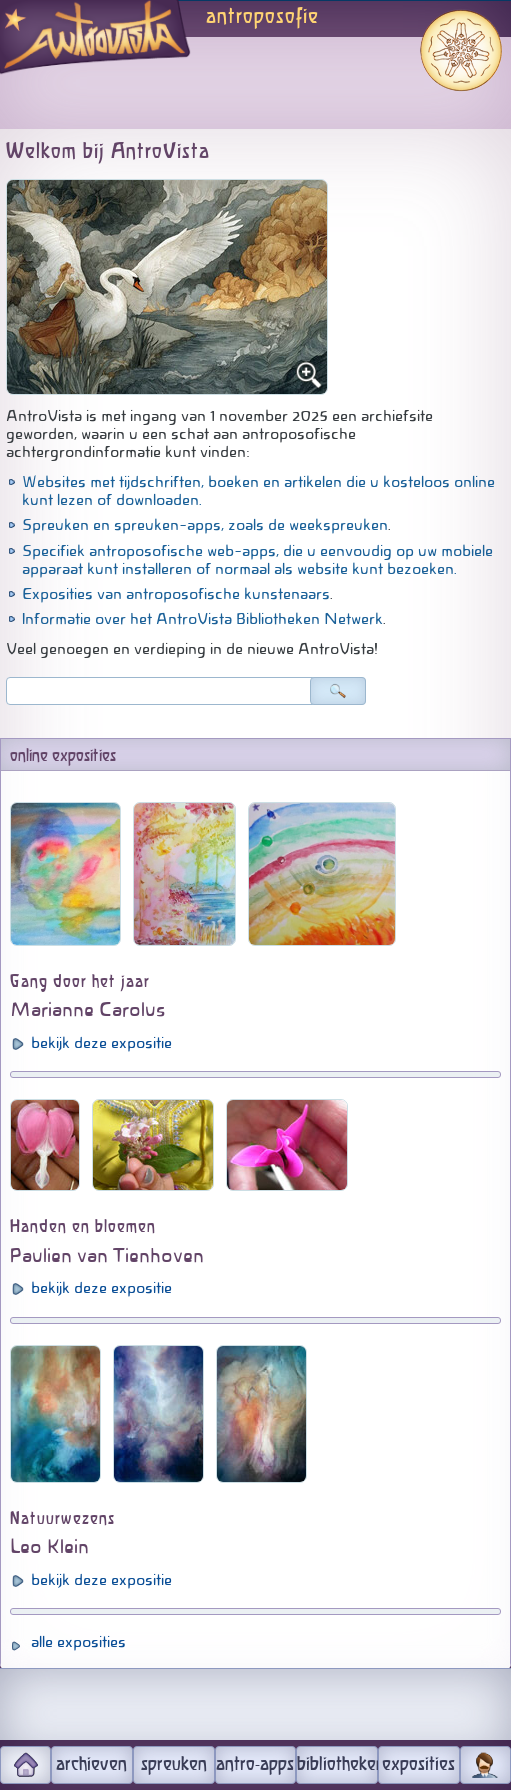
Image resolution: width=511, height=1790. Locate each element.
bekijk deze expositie (101, 1043)
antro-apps (255, 1765)
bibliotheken (337, 1765)
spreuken (174, 1765)
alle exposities (78, 1642)
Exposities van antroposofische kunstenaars (176, 594)
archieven (91, 1765)
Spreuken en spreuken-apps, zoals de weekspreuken (205, 525)
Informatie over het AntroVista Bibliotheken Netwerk (202, 619)
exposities (418, 1765)
